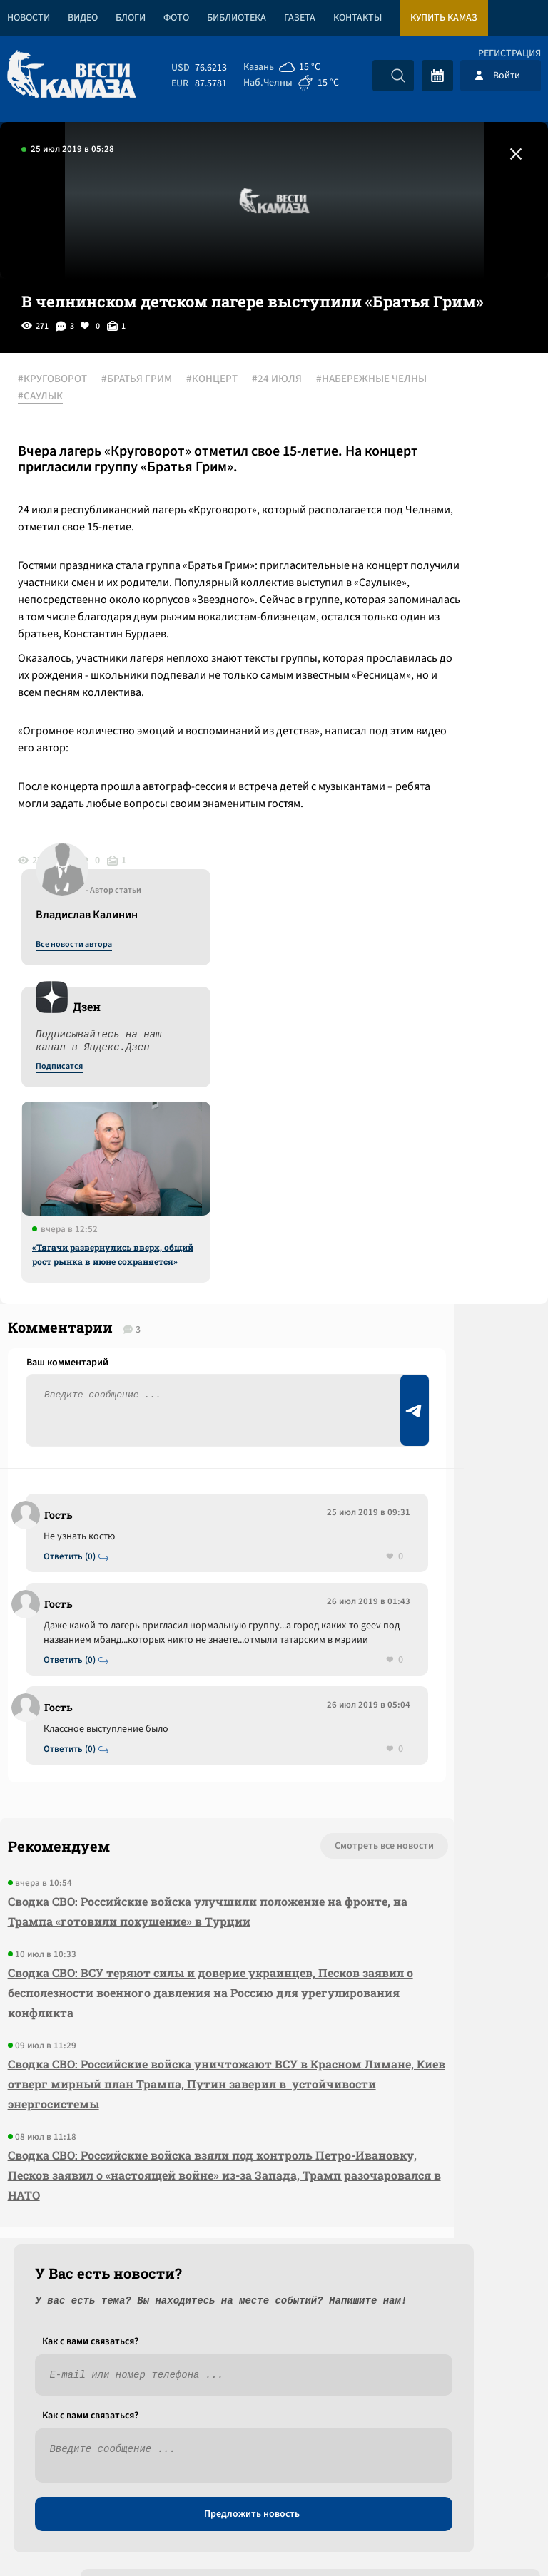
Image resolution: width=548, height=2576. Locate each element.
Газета (299, 18)
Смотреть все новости (163, 1749)
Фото (176, 18)
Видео (83, 18)
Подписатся (375, 517)
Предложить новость (407, 1392)
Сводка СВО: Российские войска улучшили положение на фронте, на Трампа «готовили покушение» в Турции (106, 1834)
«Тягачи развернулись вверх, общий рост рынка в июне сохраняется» (428, 705)
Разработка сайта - (493, 2535)
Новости (28, 18)
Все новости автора (390, 395)
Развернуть (274, 2481)
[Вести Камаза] (71, 75)
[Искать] (398, 75)
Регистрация (509, 53)
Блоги (131, 18)
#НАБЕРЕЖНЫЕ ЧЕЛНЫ (155, 397)
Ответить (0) (80, 1371)
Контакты (357, 18)
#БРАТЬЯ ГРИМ (154, 380)
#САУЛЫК (58, 414)
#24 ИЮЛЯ (61, 397)
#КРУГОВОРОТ (70, 380)
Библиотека (236, 18)
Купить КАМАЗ (443, 18)
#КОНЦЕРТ (229, 380)
